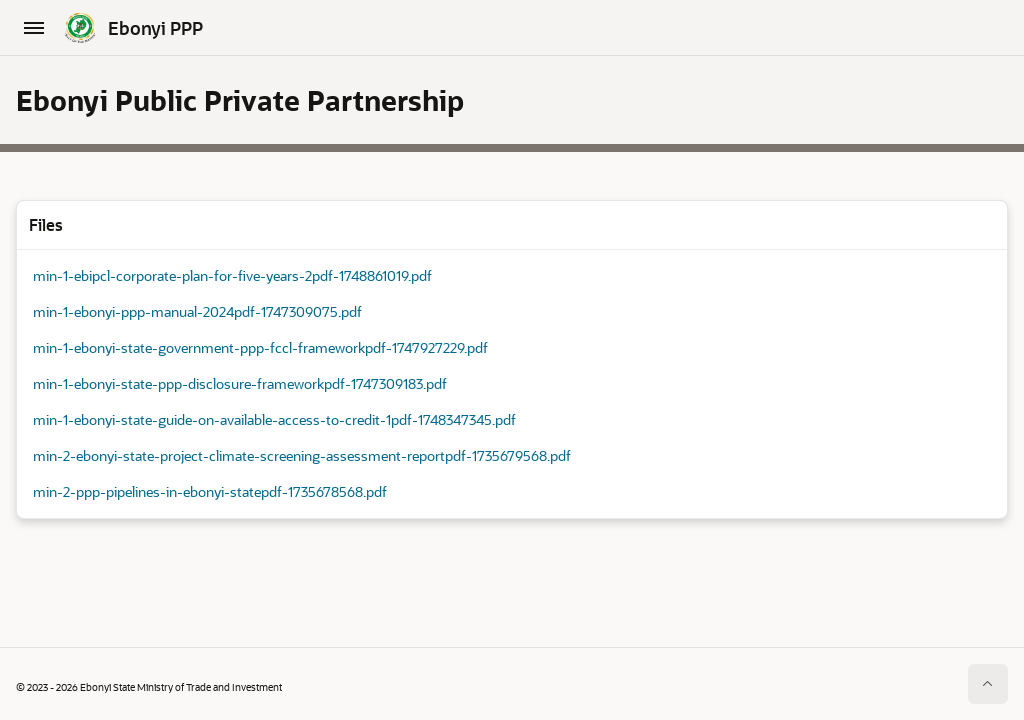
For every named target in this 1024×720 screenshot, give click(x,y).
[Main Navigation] (34, 28)
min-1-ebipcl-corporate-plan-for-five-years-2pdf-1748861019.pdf (232, 275)
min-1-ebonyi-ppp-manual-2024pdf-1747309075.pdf (197, 311)
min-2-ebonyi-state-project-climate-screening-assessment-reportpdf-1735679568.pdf (302, 455)
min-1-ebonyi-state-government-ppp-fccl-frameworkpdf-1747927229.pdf (260, 347)
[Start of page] (988, 684)
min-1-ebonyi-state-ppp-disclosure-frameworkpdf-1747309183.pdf (240, 383)
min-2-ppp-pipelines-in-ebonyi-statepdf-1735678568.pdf (210, 491)
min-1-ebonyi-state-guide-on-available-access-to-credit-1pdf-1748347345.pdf (274, 419)
